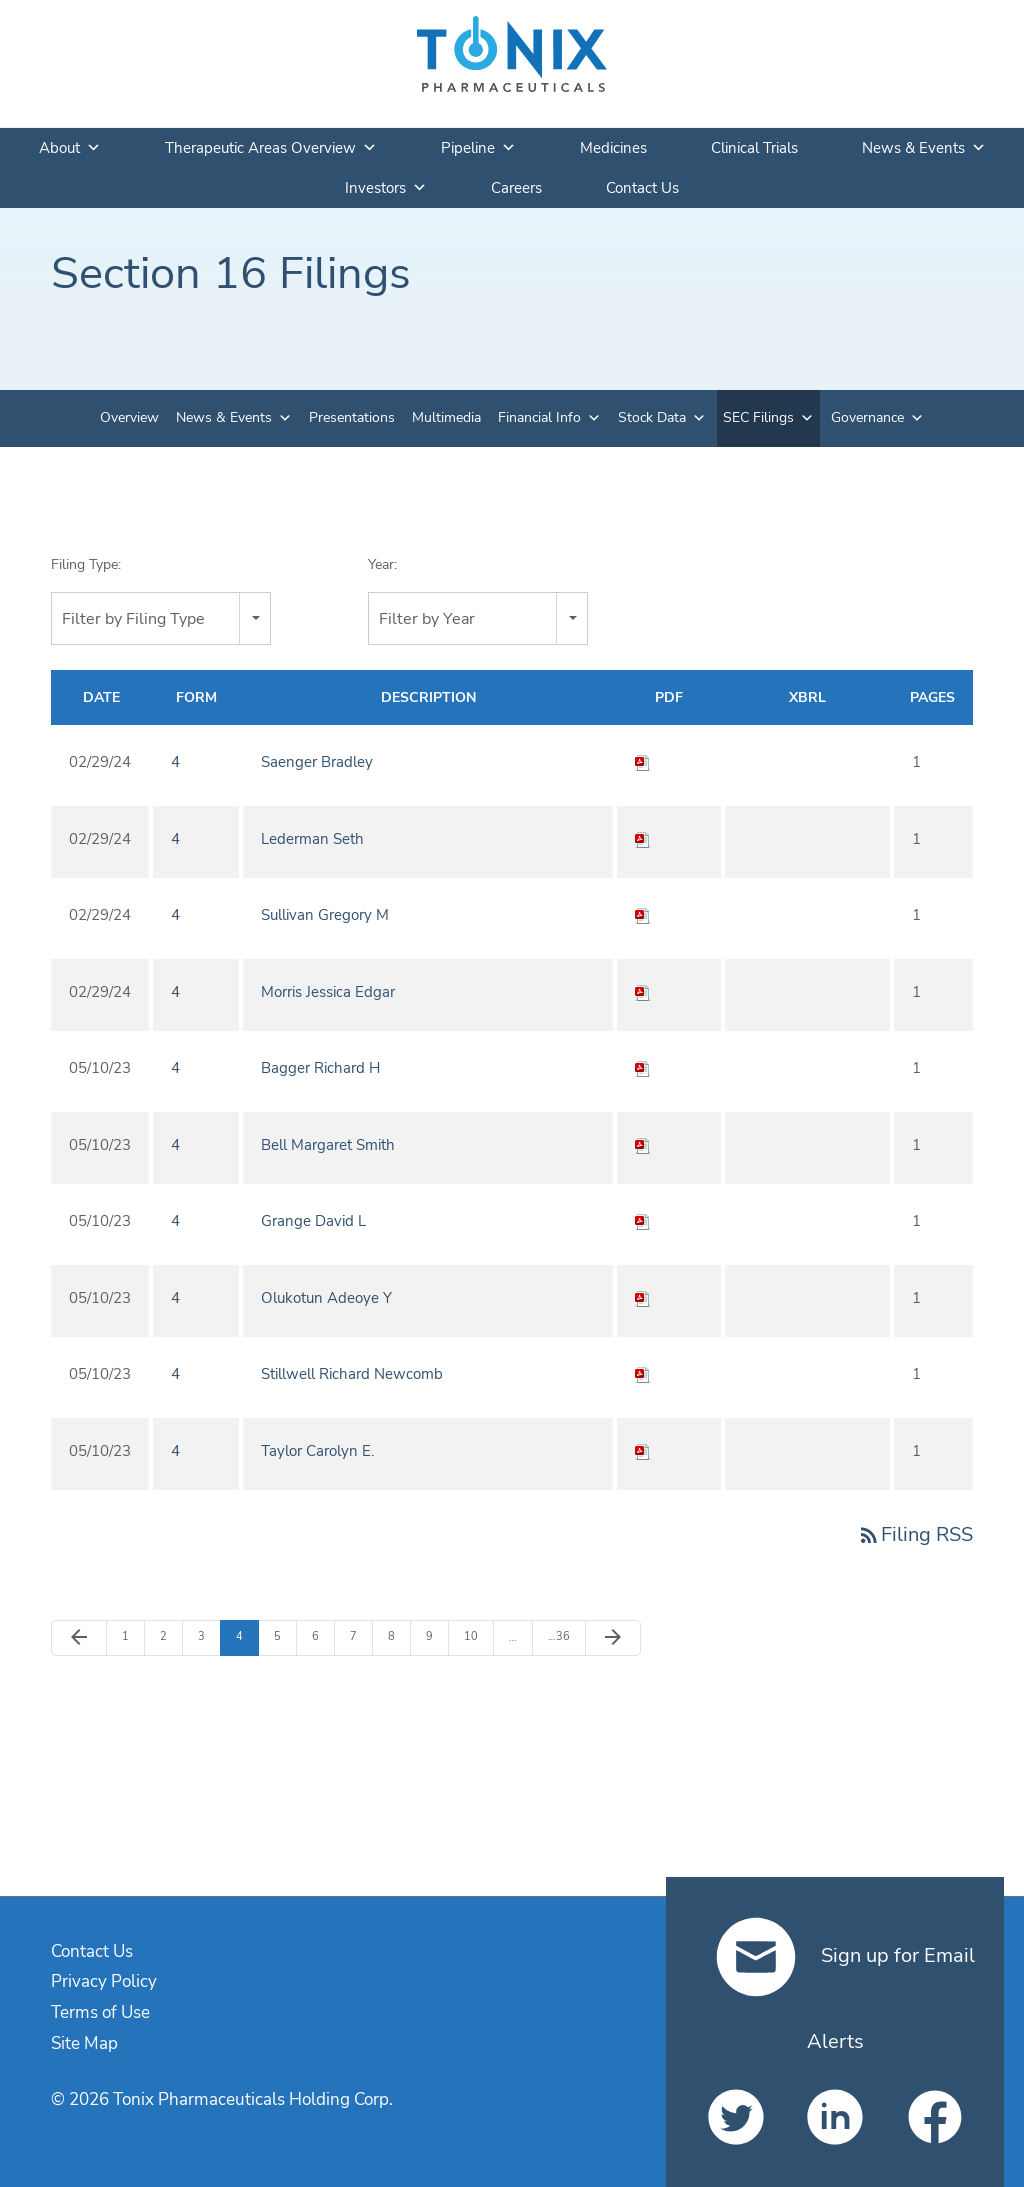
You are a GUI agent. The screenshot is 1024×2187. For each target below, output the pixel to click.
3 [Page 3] (209, 1636)
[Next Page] (613, 1638)
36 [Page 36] (559, 1636)
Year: (382, 564)
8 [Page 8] (399, 1636)
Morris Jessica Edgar (328, 992)
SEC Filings (758, 417)
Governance (867, 417)
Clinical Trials (754, 148)
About (70, 148)
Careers (516, 188)
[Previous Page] (79, 1638)
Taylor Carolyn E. (317, 1451)
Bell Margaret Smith (328, 1145)
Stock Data (652, 417)
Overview (129, 417)
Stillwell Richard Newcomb (352, 1374)
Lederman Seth (312, 839)
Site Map (84, 2043)
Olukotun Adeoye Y (326, 1298)
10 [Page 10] (475, 1636)
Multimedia (446, 417)
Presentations (352, 417)
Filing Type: (86, 564)
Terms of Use (100, 2012)
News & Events (924, 148)
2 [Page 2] (171, 1636)
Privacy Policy (104, 1981)
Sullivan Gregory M (325, 915)
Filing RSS (915, 1534)
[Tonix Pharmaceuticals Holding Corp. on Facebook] (934, 2117)
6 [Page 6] (323, 1636)
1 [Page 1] (133, 1636)
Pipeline (478, 148)
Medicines (613, 148)
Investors (386, 188)
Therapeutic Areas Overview (271, 148)
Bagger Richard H (320, 1068)
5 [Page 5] (285, 1636)
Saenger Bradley (317, 762)
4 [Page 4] (247, 1636)
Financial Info (539, 417)
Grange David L (313, 1221)
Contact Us (642, 188)
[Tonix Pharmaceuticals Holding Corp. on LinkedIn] (834, 2117)
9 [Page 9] (437, 1636)
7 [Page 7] (361, 1636)
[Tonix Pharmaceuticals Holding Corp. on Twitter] (735, 2117)
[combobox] (161, 618)
